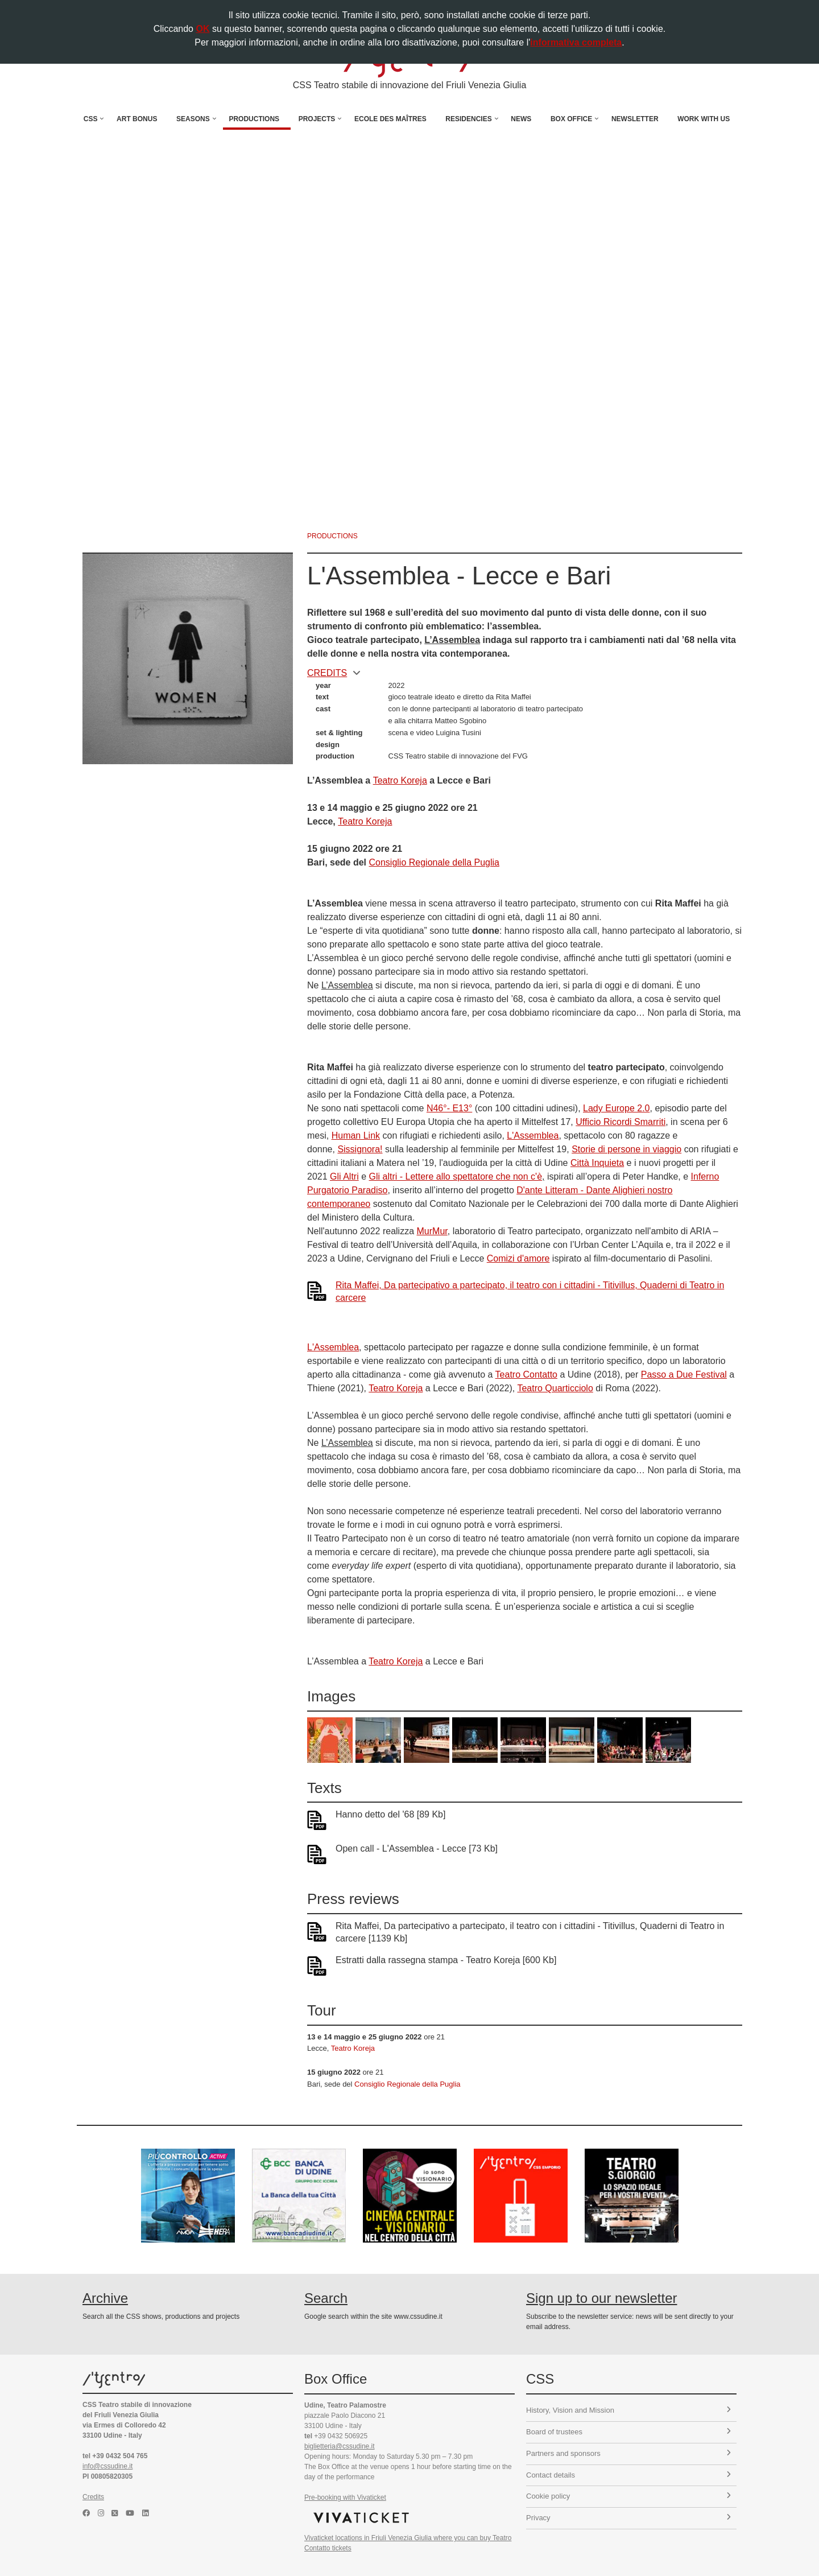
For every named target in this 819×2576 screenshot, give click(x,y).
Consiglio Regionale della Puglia (434, 862)
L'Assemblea (533, 1135)
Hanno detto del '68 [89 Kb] (390, 1814)
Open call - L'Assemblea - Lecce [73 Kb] (417, 1848)
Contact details (628, 2475)
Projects (317, 119)
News (521, 119)
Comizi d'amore (518, 1258)
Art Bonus (137, 119)
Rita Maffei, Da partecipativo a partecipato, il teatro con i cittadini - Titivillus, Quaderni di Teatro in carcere (530, 1291)
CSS (91, 119)
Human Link (356, 1135)
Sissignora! (359, 1149)
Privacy (628, 2517)
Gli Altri (344, 1176)
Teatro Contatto (526, 1374)
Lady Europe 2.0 (616, 1108)
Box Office (571, 119)
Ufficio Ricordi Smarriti (620, 1122)
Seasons (193, 119)
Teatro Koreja (400, 780)
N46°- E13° (449, 1108)
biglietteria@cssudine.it (339, 2446)
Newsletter (635, 119)
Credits (93, 2497)
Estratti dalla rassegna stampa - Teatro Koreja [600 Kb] (446, 1960)
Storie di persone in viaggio (626, 1149)
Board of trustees (628, 2431)
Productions (254, 119)
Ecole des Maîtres (390, 119)
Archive (105, 2298)
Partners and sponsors (628, 2453)
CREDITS (334, 673)
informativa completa (576, 42)
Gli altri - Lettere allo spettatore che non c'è (456, 1176)
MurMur (432, 1231)
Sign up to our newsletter (601, 2298)
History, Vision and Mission (628, 2410)
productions (332, 536)
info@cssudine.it (107, 2466)
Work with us (703, 119)
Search (326, 2298)
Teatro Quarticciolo (555, 1388)
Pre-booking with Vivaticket (345, 2497)
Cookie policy (628, 2496)
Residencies (468, 119)
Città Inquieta (597, 1163)
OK (202, 29)
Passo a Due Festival (684, 1374)
